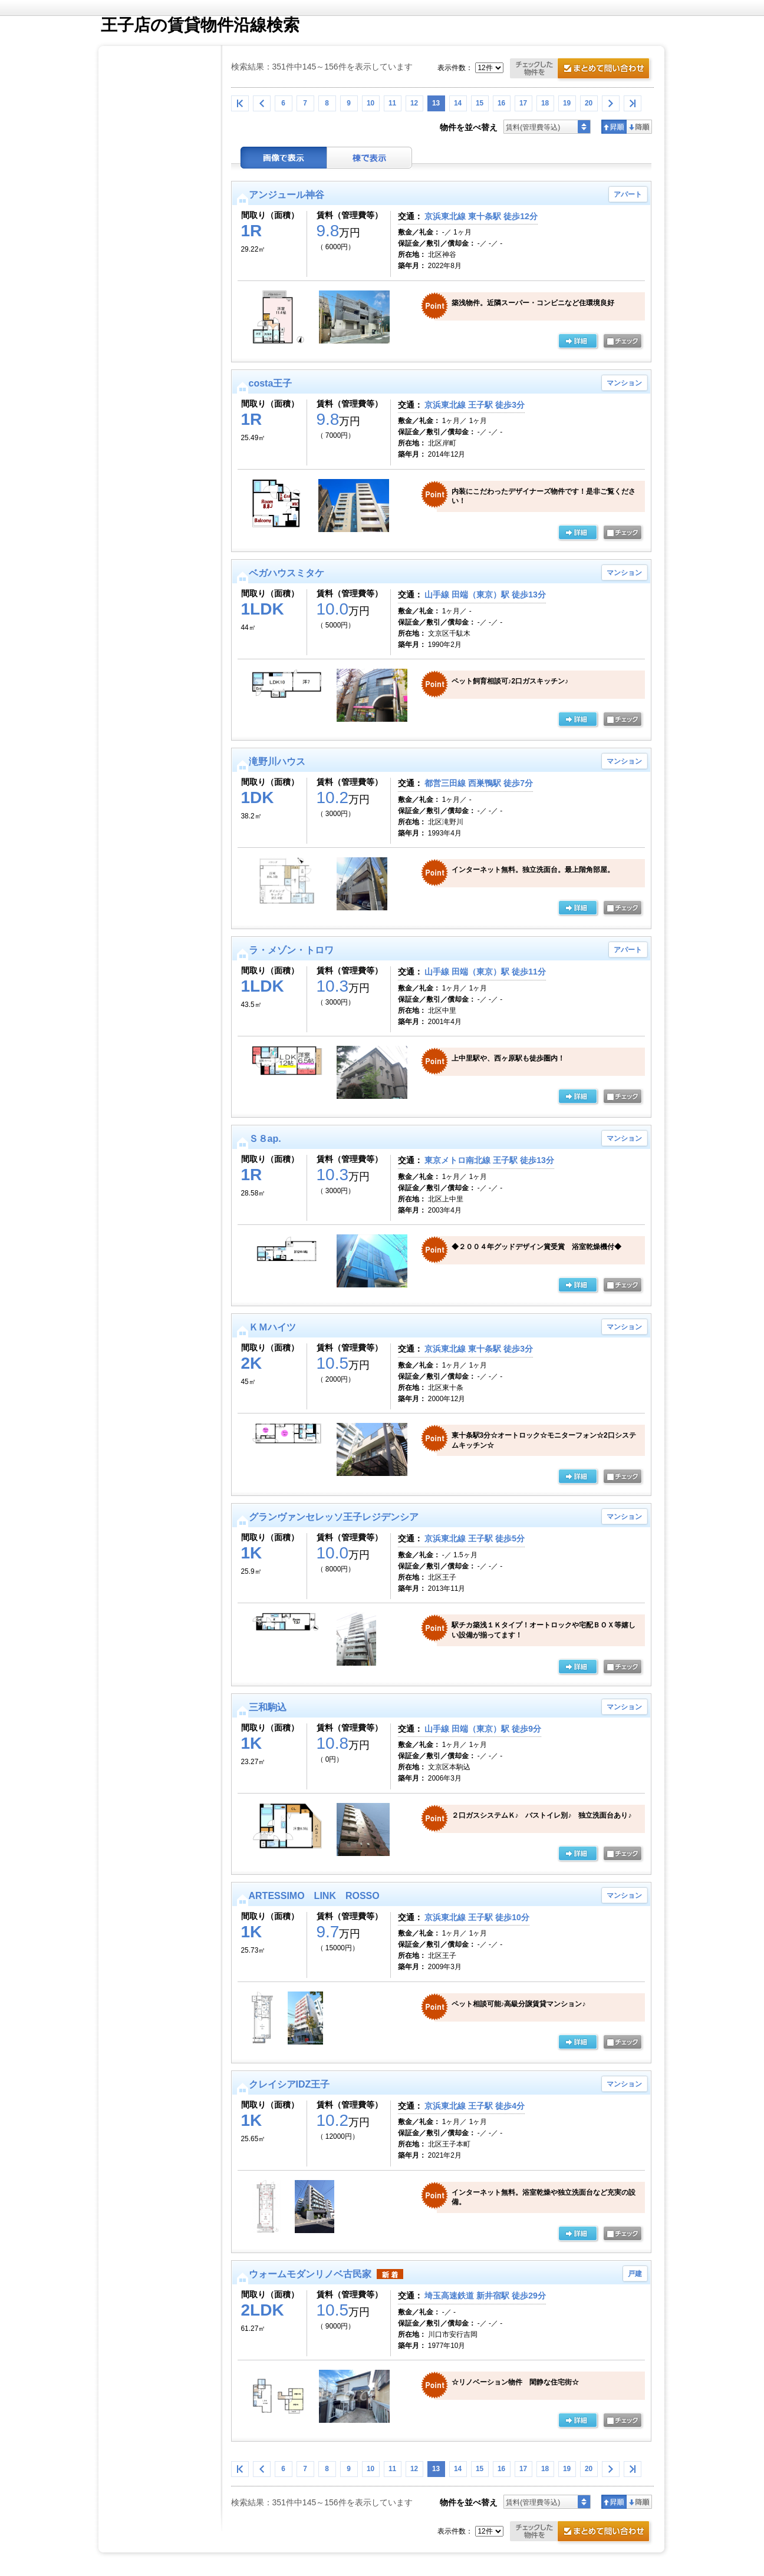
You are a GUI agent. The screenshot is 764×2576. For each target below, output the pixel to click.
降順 (639, 127)
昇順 (614, 127)
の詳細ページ (577, 341)
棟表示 (370, 158)
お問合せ (582, 70)
